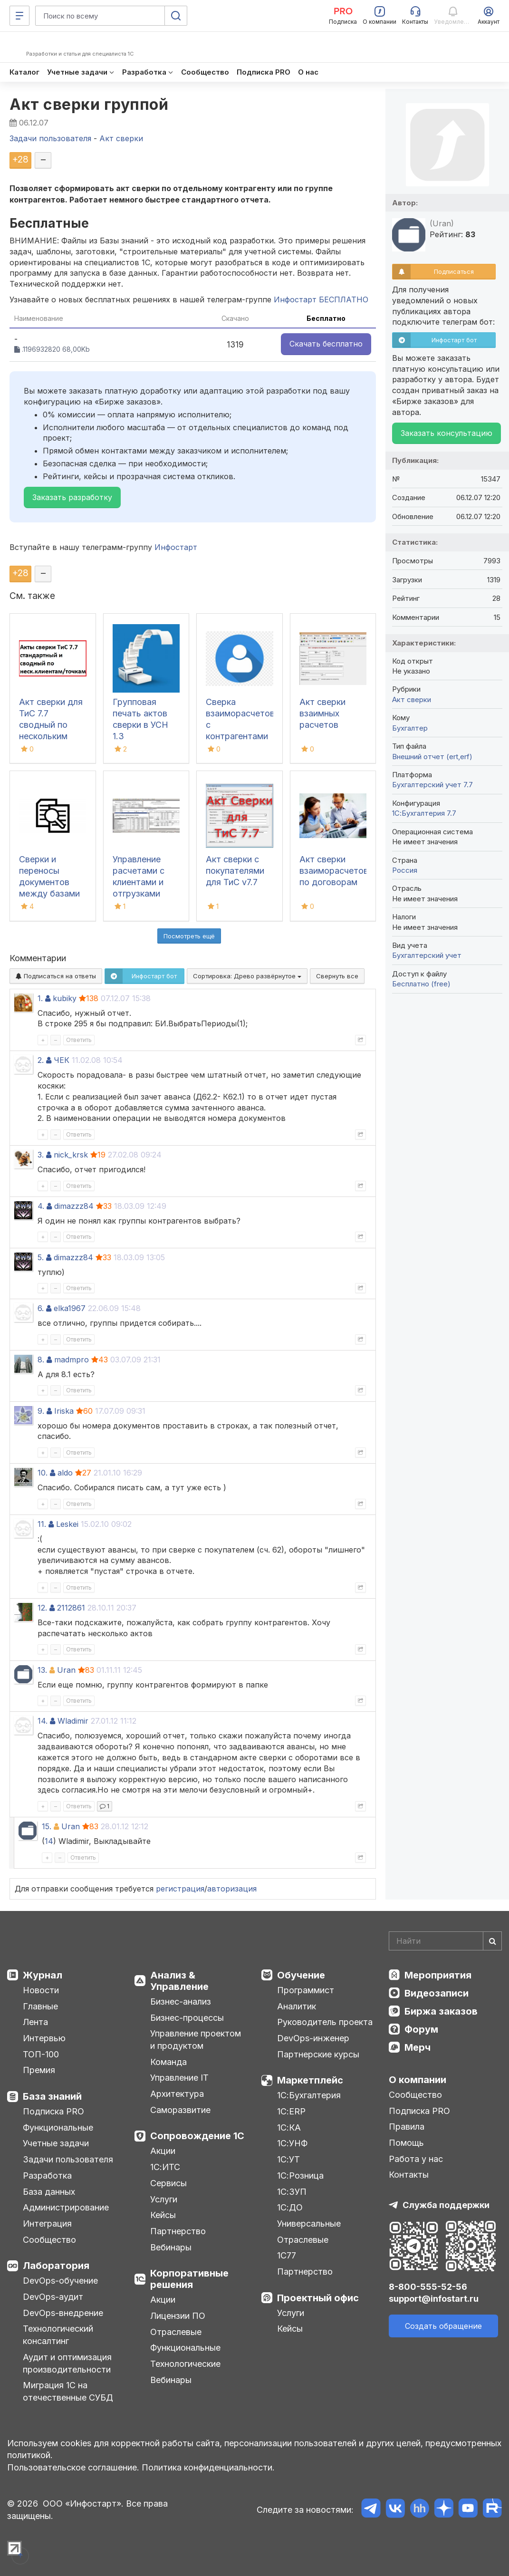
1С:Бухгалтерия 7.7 (424, 813)
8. (41, 1359)
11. (42, 1524)
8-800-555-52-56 (428, 2287)
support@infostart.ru (434, 2299)
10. (43, 1472)
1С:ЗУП (292, 2192)
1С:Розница (300, 2175)
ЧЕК (61, 1060)
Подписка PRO (53, 2111)
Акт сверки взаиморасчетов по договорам (333, 870)
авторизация (232, 1888)
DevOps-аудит (53, 2297)
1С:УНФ (292, 2143)
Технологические (185, 2364)
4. (41, 1206)
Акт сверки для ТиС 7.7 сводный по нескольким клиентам (51, 725)
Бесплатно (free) (421, 983)
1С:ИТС (165, 2167)
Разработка (47, 2175)
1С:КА (289, 2127)
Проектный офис (318, 2298)
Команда (168, 2062)
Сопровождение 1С (197, 2136)
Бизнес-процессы (187, 2018)
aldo (65, 1472)
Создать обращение (443, 2326)
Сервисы (168, 2183)
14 (49, 1841)
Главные (40, 2006)
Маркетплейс (310, 2080)
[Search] (445, 1940)
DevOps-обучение (60, 2281)
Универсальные (309, 2224)
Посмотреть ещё (189, 936)
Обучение (301, 1975)
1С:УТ (288, 2159)
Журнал (42, 1975)
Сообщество (49, 2240)
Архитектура (177, 2094)
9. (41, 1411)
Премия (39, 2070)
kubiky (65, 998)
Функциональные (58, 2127)
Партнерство (178, 2231)
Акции (162, 2151)
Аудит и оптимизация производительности (67, 2363)
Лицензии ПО (177, 2316)
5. (41, 1257)
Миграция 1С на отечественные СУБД (68, 2391)
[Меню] (19, 16)
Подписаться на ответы (56, 976)
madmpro (71, 1359)
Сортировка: (247, 976)
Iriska (64, 1411)
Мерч (417, 2047)
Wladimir (73, 1721)
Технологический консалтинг (58, 2335)
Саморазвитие (180, 2110)
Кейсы (163, 2215)
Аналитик (296, 2006)
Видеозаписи (436, 1993)
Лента (35, 2022)
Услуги (163, 2199)
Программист (305, 1990)
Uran (66, 1670)
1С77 (286, 2255)
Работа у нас (416, 2159)
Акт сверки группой (89, 104)
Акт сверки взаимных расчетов (322, 713)
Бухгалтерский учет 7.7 (432, 784)
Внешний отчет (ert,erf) (432, 756)
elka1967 (70, 1308)
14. (43, 1721)
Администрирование (66, 2207)
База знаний (52, 2096)
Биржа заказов (441, 2011)
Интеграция (47, 2224)
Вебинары (171, 2247)
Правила (406, 2127)
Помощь (406, 2143)
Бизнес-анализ (180, 2002)
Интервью (44, 2038)
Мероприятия (437, 1975)
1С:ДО (290, 2207)
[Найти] (492, 1940)
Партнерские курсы (318, 2054)
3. (41, 1154)
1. (40, 998)
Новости (41, 1990)
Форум (421, 2029)
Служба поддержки (446, 2205)
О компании (417, 2079)
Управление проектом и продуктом (195, 2039)
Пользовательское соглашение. (73, 2467)
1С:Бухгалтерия (309, 2095)
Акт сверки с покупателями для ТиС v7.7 (235, 870)
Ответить (79, 1039)
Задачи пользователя (68, 2159)
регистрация (180, 1888)
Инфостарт (175, 547)
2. (41, 1060)
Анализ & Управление (179, 1980)
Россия (404, 870)
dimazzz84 (74, 1206)
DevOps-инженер (313, 2038)
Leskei (67, 1524)
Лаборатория (56, 2265)
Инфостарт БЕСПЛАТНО (321, 299)
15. (46, 1826)
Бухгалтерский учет (426, 955)
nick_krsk (71, 1154)
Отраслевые (176, 2332)
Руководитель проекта (325, 2022)
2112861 (71, 1607)
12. (42, 1607)
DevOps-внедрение (63, 2313)
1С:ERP (291, 2111)
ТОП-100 (41, 2054)
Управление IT (179, 2078)
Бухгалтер (410, 728)
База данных (49, 2192)
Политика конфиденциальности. (208, 2467)
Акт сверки (411, 699)
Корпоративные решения (189, 2278)
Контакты (409, 2175)
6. (41, 1308)
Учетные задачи (56, 2143)
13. (42, 1670)
